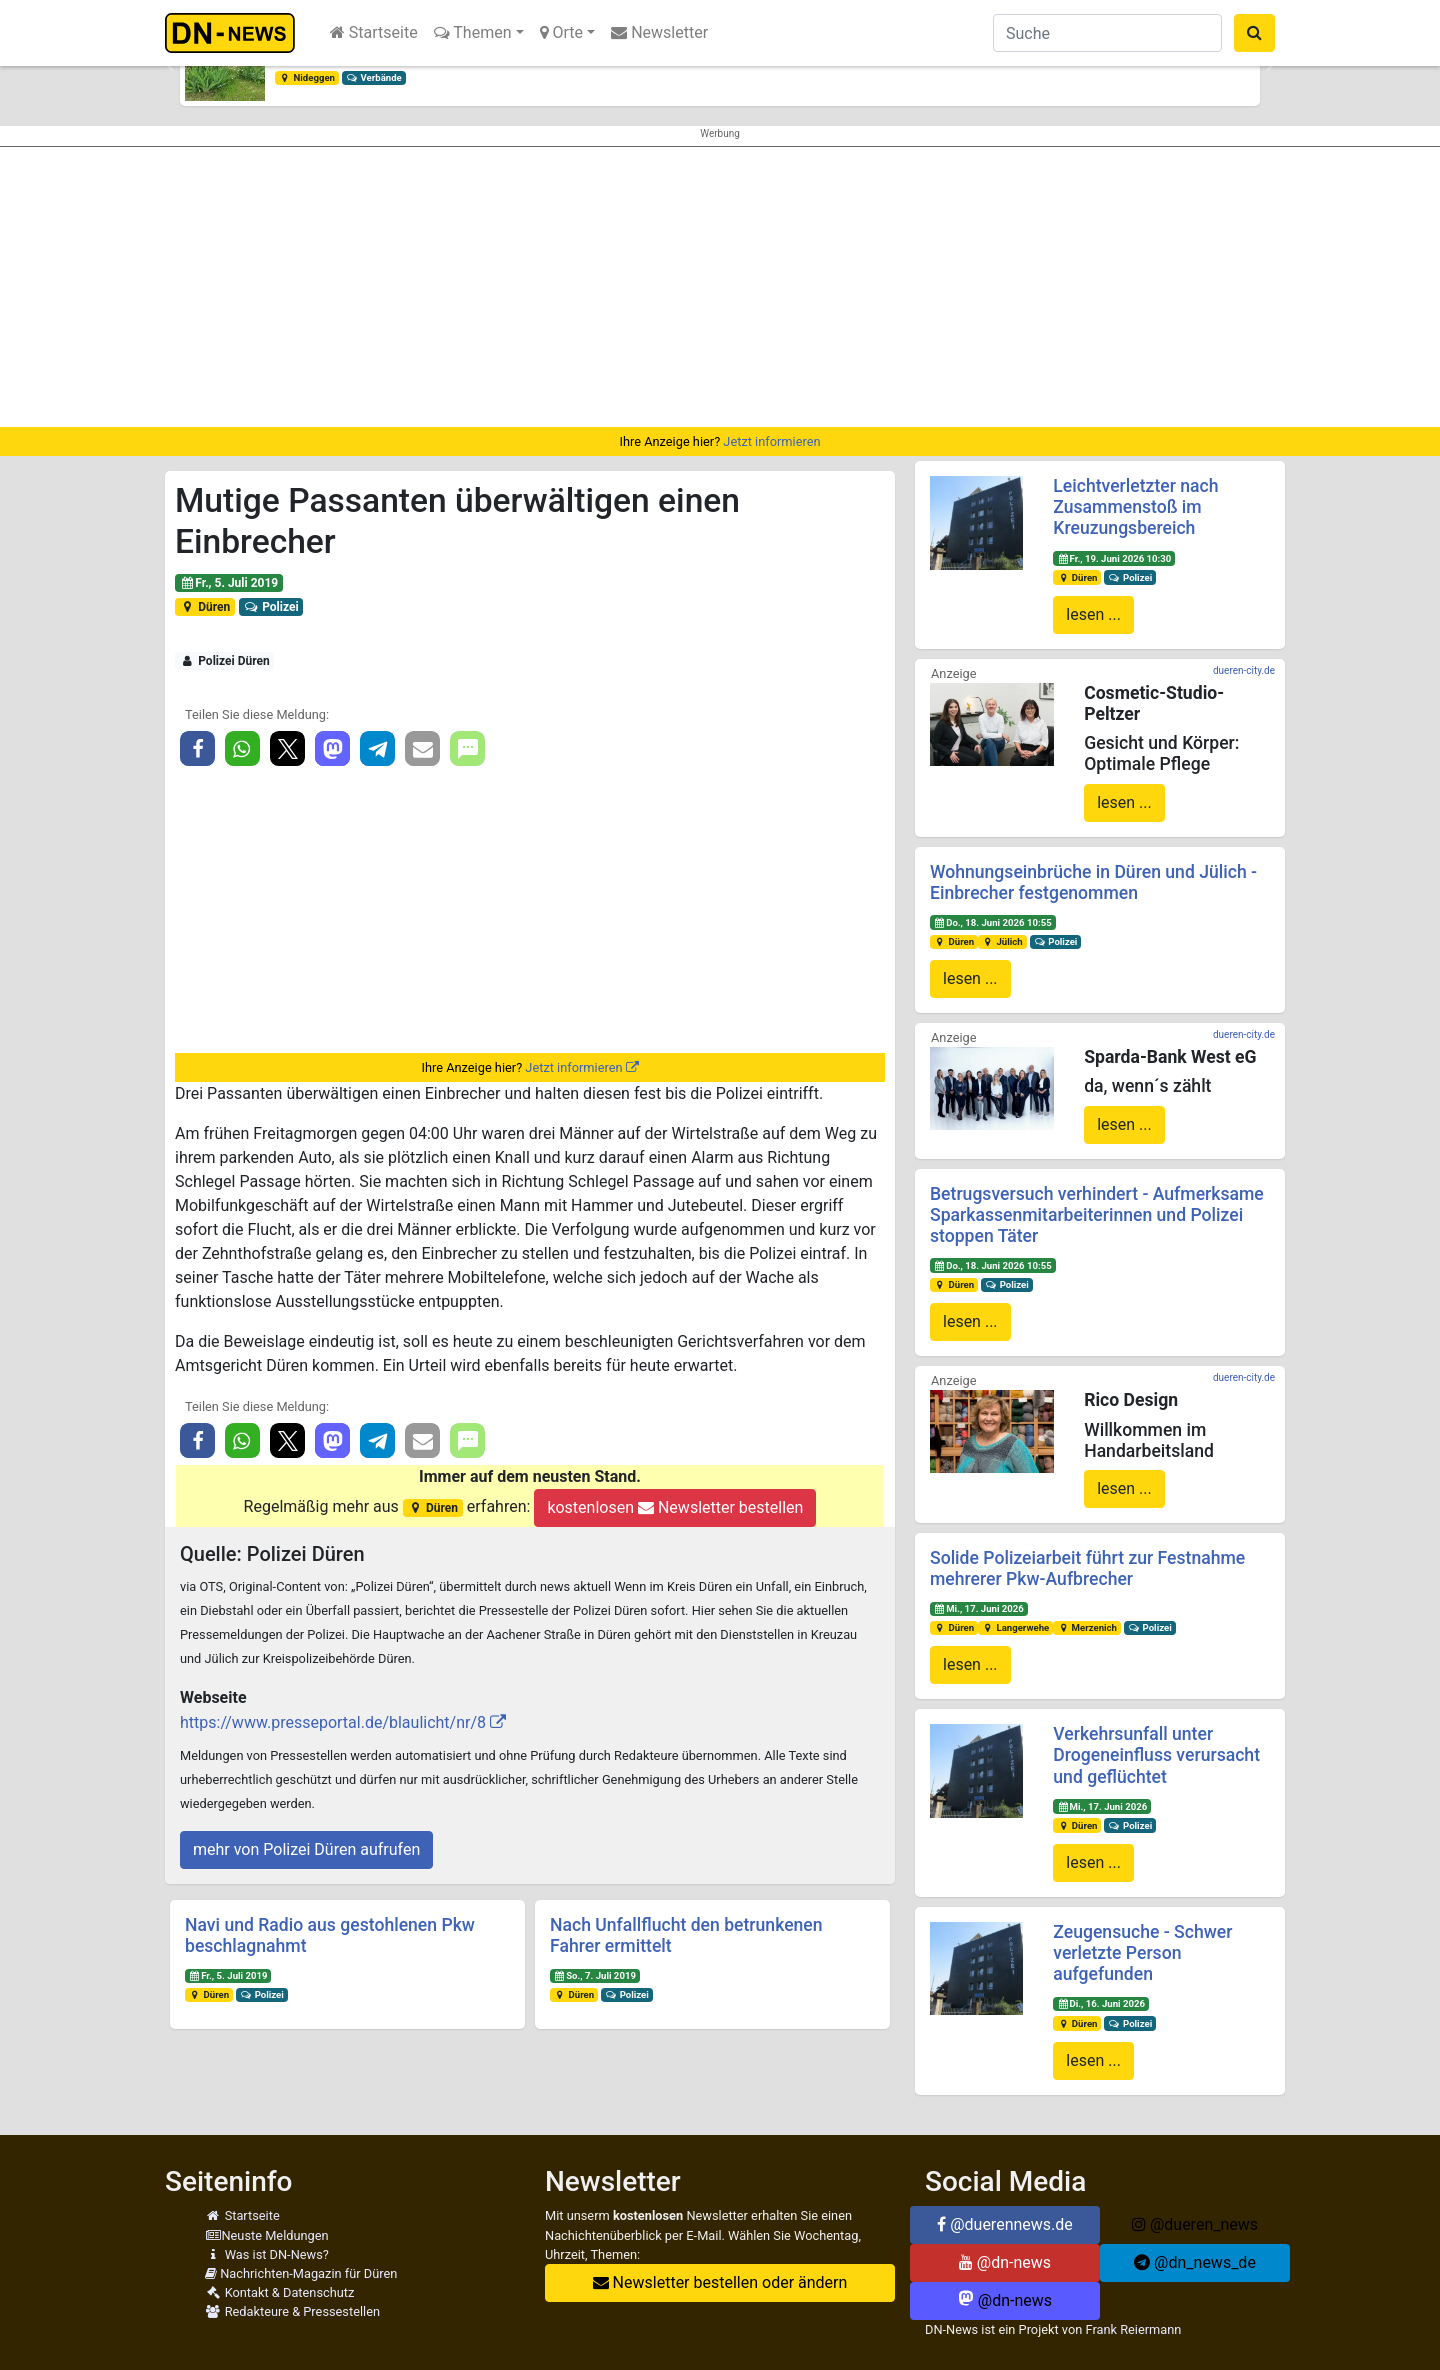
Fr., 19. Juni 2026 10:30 (1114, 558)
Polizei (271, 607)
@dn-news (1005, 2262)
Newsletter (659, 32)
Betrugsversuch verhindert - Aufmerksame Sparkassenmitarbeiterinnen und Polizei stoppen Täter (1097, 1215)
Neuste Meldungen (267, 2235)
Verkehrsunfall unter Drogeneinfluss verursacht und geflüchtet (1156, 1755)
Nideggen (307, 77)
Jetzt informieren (771, 441)
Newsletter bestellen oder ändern (720, 2282)
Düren (205, 607)
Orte (562, 32)
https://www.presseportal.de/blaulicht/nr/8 (333, 1722)
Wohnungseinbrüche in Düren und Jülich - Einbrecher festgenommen (1093, 882)
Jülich (1002, 941)
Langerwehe (1015, 1627)
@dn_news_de (1195, 2262)
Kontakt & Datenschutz (279, 2292)
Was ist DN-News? (267, 2254)
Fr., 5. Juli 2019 (229, 583)
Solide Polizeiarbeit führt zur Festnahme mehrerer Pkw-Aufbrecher (1087, 1568)
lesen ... (1093, 614)
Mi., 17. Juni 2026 (979, 1608)
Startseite (374, 32)
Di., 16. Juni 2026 (1101, 2003)
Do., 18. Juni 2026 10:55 (993, 922)
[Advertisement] (720, 287)
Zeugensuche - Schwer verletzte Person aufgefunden (1142, 1953)
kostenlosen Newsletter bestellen (675, 1507)
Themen (473, 32)
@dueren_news (1195, 2224)
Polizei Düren (225, 661)
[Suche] (1107, 33)
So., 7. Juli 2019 (595, 1975)
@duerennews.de (1005, 2224)
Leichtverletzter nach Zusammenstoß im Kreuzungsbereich (1135, 507)
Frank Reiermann (1134, 2329)
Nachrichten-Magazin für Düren (301, 2273)
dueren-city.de (1244, 670)
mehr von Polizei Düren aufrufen (306, 1849)
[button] (170, 66)
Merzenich (1087, 1627)
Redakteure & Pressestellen (292, 2311)
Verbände (374, 77)
